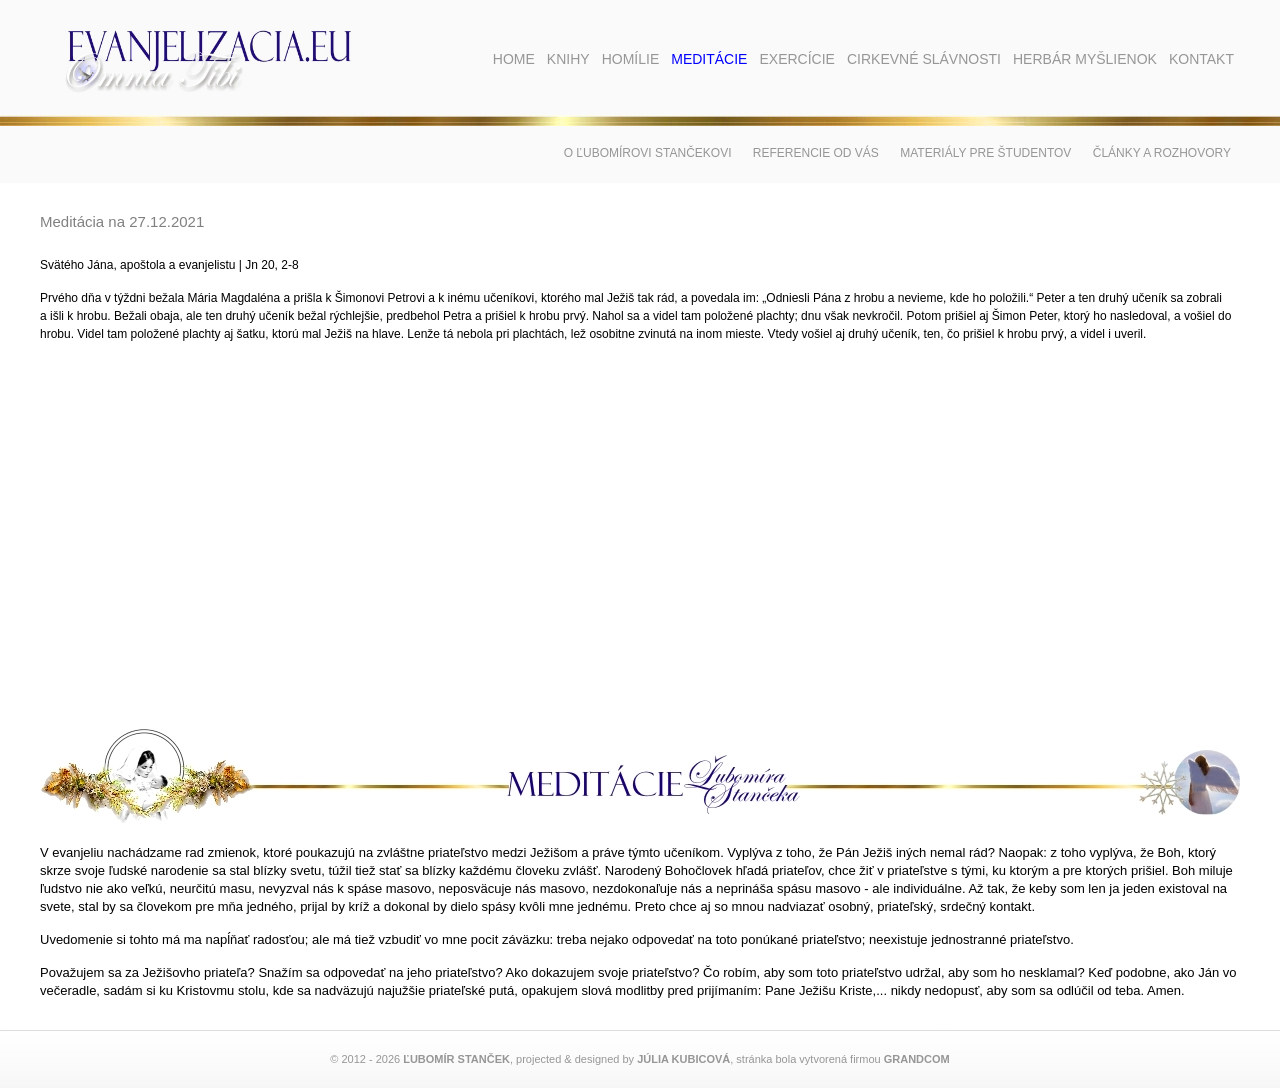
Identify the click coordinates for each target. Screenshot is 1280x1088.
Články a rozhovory (1162, 153)
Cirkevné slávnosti (924, 59)
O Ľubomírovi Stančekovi (648, 153)
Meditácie (709, 59)
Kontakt (1201, 59)
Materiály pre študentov (985, 153)
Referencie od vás (816, 153)
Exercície (796, 59)
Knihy (568, 59)
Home (514, 59)
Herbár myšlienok (1085, 59)
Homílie (631, 59)
